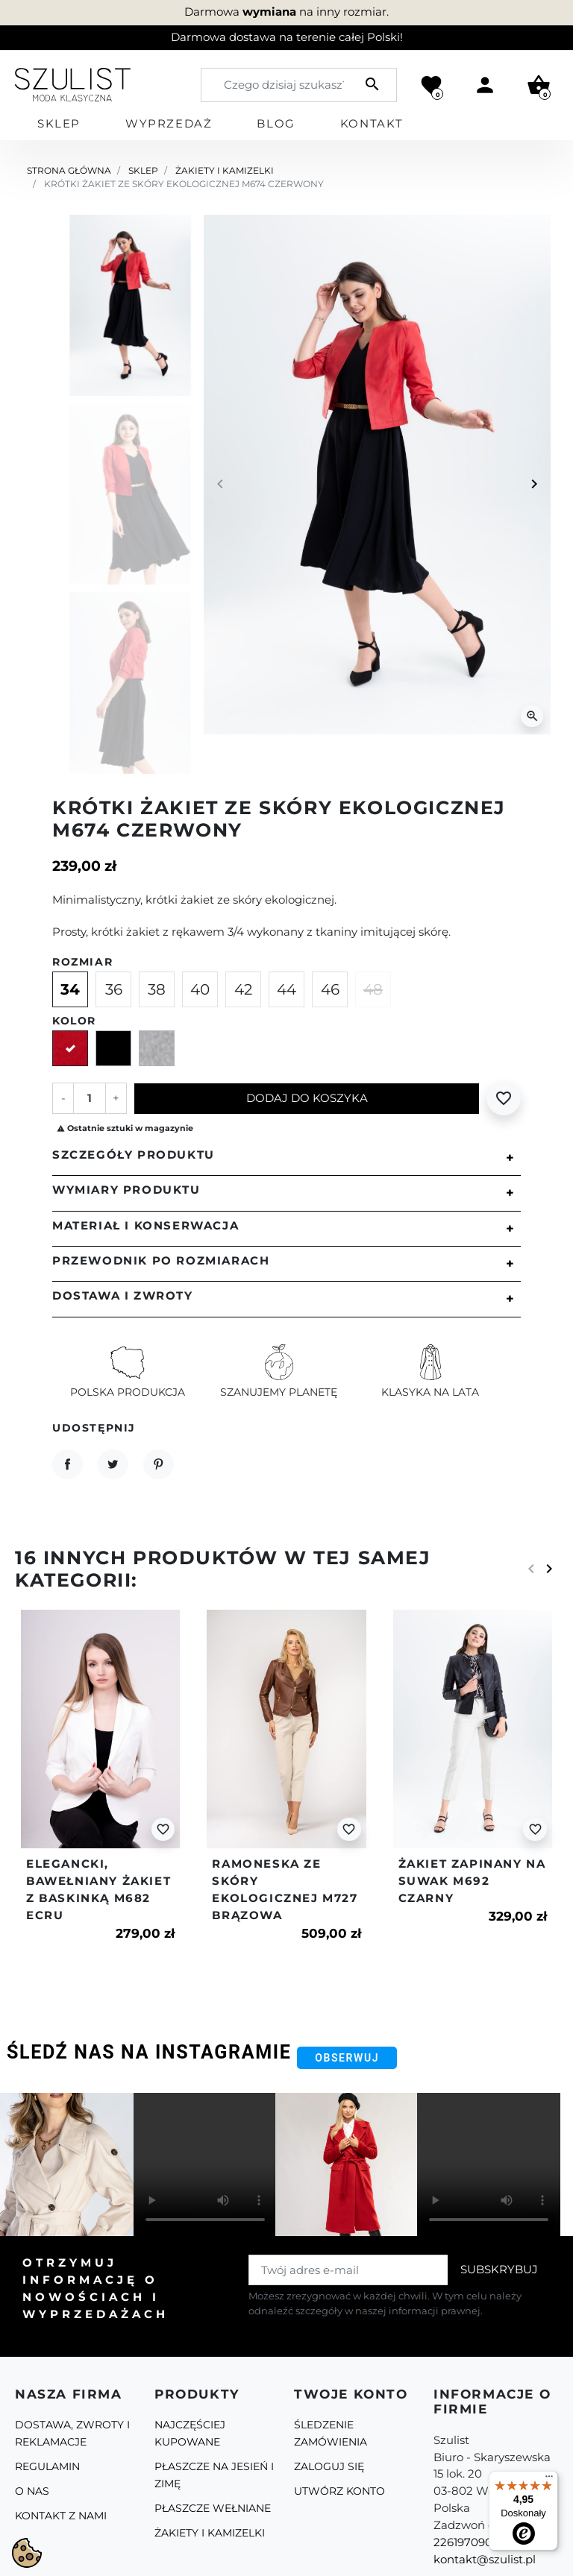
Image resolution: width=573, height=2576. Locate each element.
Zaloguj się (329, 2466)
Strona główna (69, 170)
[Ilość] (89, 1098)
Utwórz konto (339, 2491)
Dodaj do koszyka (307, 1098)
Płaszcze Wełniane (212, 2508)
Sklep (143, 170)
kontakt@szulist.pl (484, 2559)
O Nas (32, 2491)
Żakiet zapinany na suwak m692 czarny (472, 1881)
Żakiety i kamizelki (224, 170)
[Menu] (549, 2480)
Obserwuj (347, 2058)
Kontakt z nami (61, 2515)
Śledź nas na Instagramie (149, 2052)
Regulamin (47, 2466)
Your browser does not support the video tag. (205, 2164)
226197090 (462, 2542)
